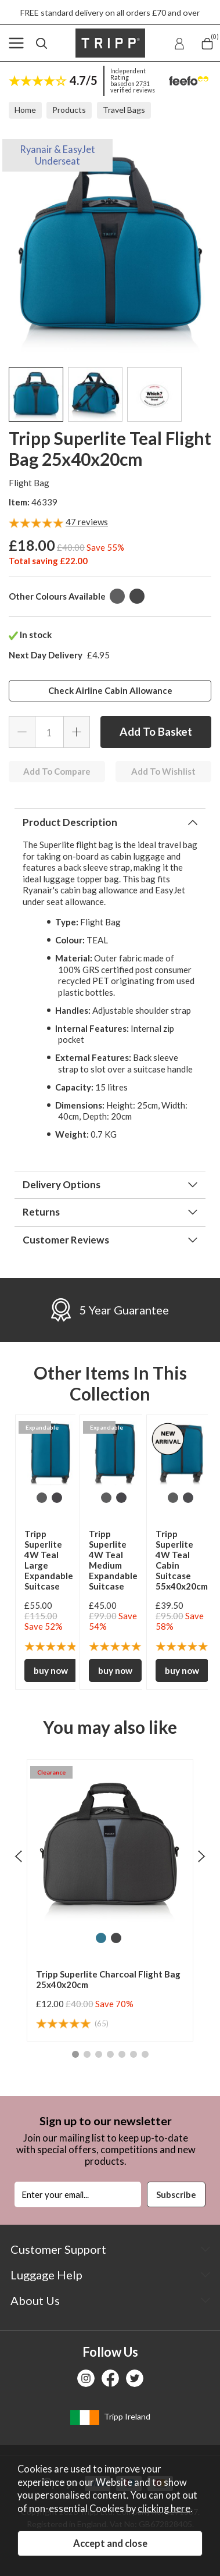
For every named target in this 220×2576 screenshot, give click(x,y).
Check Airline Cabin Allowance (110, 690)
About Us (35, 2300)
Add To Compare (57, 771)
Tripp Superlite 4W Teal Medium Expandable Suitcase (113, 1560)
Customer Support (58, 2249)
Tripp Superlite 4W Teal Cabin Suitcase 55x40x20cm (182, 1560)
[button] (75, 2054)
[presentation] (18, 1855)
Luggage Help (46, 2275)
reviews (87, 521)
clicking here (164, 2508)
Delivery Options (61, 1184)
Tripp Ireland (110, 2417)
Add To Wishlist (163, 771)
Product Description (70, 822)
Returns (41, 1212)
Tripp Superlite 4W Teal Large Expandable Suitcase (48, 1560)
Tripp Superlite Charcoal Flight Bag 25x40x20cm (108, 1979)
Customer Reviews (66, 1240)
